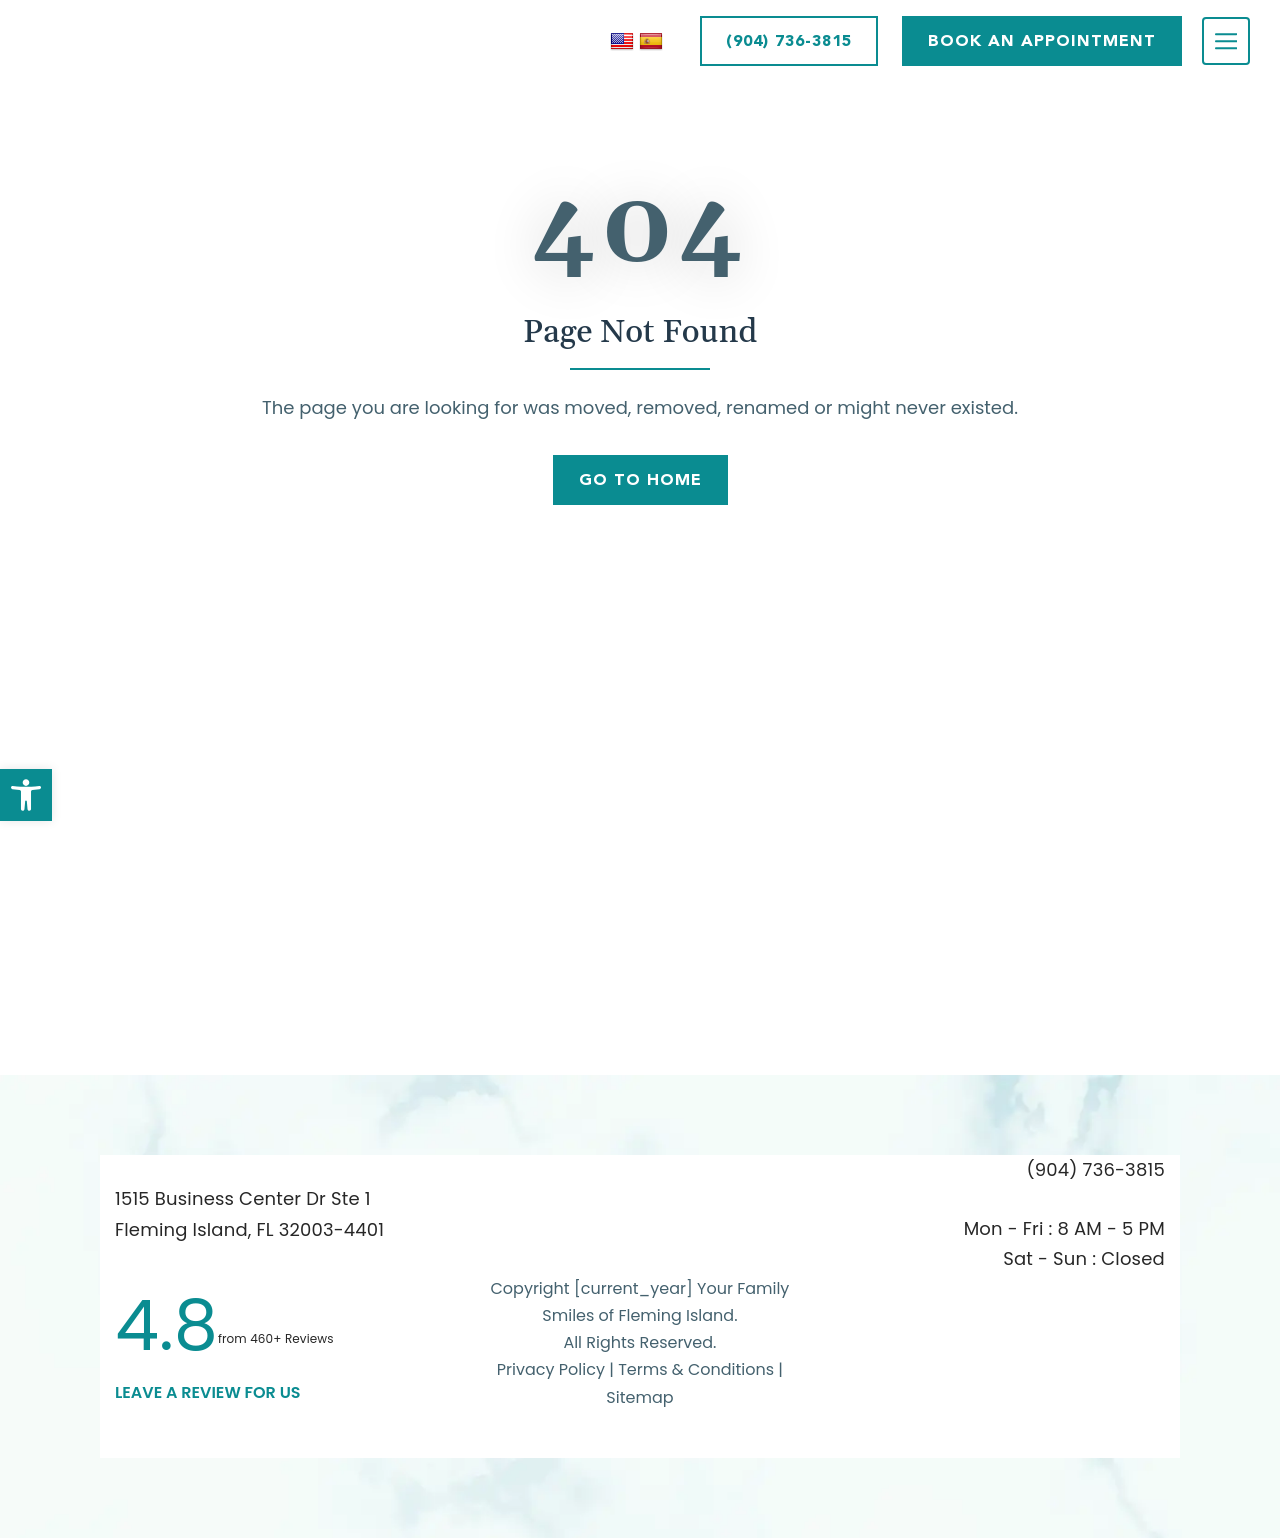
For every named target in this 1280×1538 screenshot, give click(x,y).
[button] (26, 795)
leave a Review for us (208, 1392)
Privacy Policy (551, 1369)
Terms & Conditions (698, 1369)
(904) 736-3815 (789, 40)
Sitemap (639, 1397)
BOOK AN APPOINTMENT (1042, 40)
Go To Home (640, 479)
